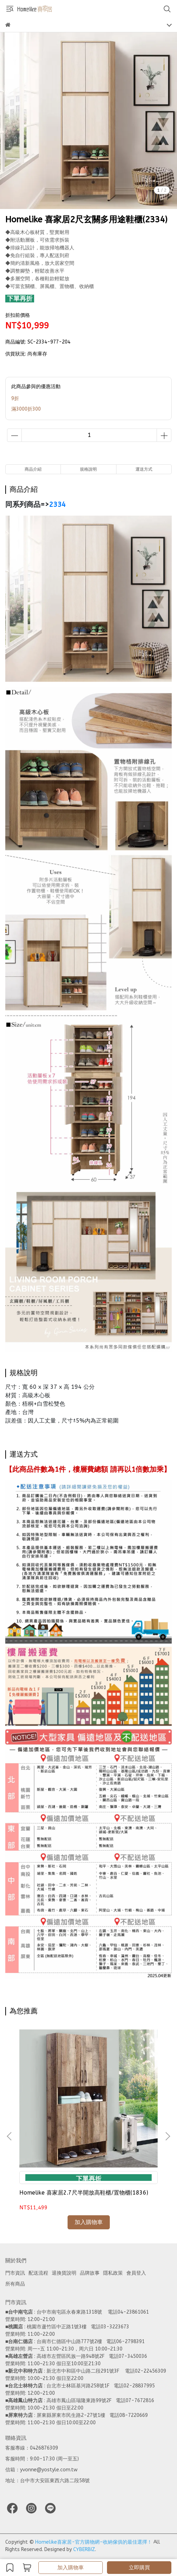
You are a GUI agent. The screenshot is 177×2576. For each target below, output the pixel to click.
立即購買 (139, 2567)
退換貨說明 (64, 2273)
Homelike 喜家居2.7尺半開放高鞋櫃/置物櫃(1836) (83, 2192)
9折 (15, 398)
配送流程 (38, 2273)
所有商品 (15, 2284)
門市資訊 (15, 2273)
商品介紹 (33, 469)
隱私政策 (113, 2273)
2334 (57, 505)
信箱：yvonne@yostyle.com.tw (41, 2470)
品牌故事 (90, 2273)
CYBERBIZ (84, 2549)
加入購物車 (70, 2567)
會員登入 (136, 2273)
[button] (167, 2136)
